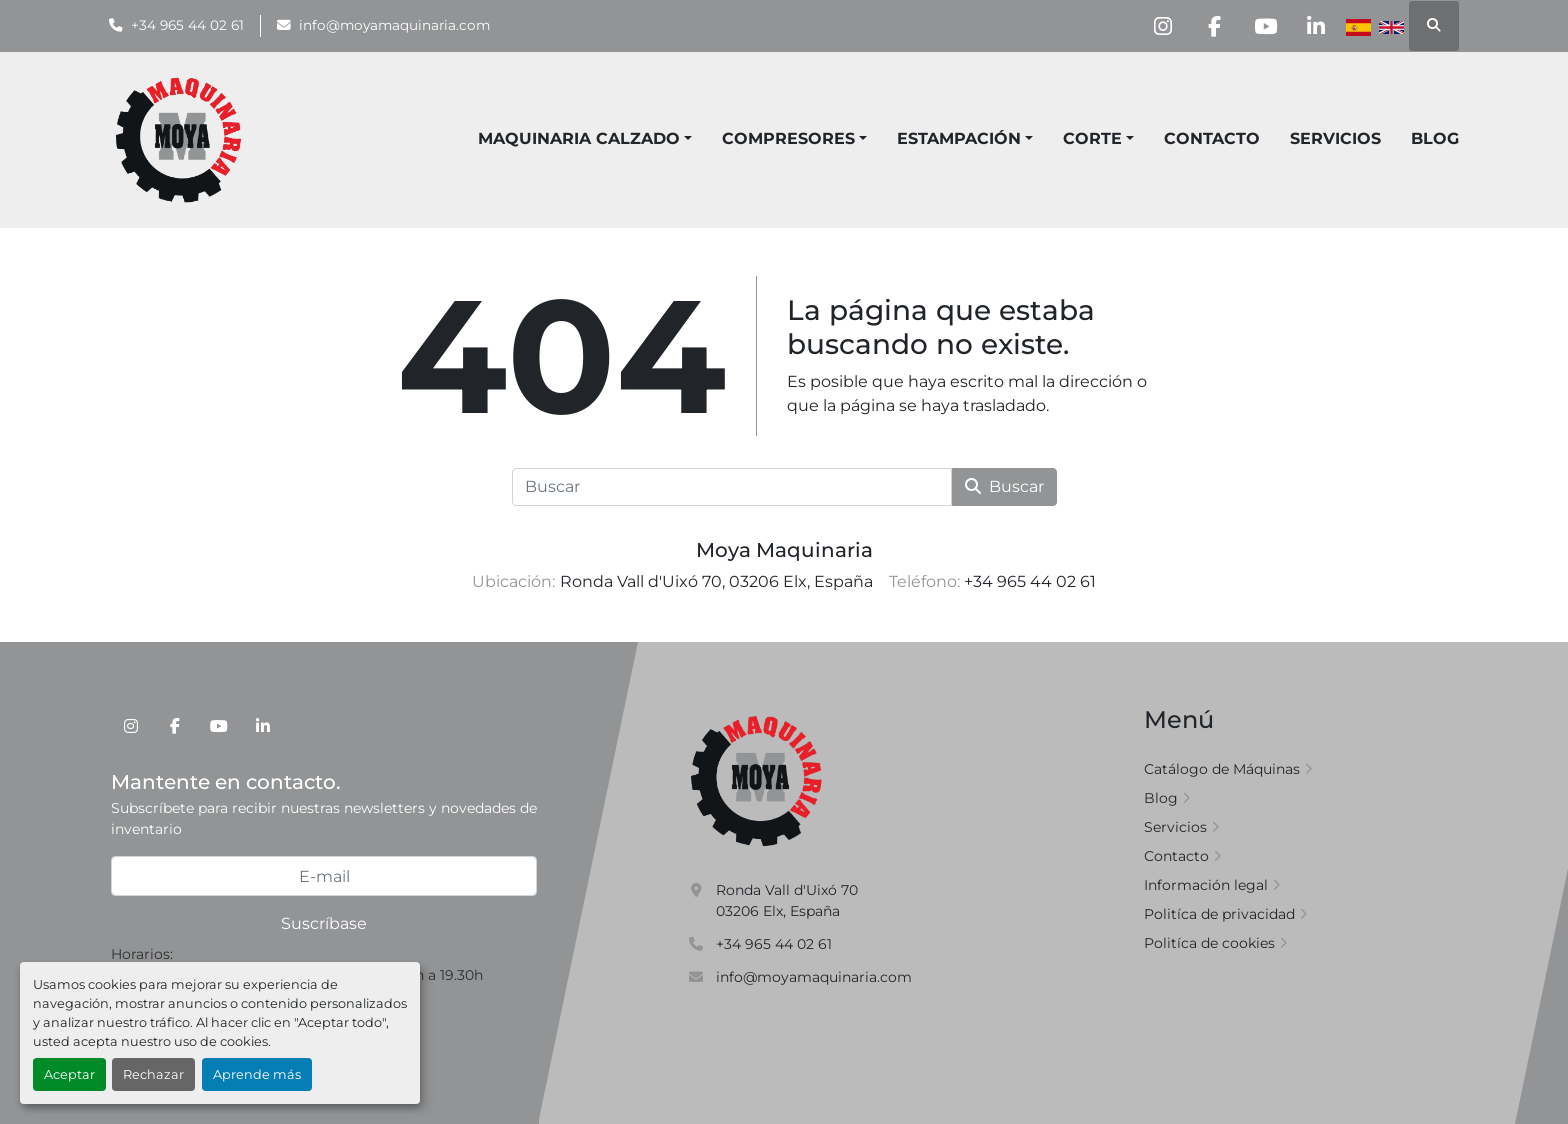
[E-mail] (324, 876)
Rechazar (153, 1074)
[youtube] (1265, 26)
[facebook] (1214, 26)
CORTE (1092, 138)
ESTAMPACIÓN (959, 138)
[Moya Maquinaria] (757, 780)
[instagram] (1163, 26)
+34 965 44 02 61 (187, 25)
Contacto (1212, 138)
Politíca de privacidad (1219, 914)
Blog (1435, 138)
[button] (794, 139)
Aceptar (69, 1074)
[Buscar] (732, 487)
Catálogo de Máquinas (1222, 769)
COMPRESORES (788, 138)
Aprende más (257, 1074)
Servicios (1335, 138)
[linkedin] (1316, 26)
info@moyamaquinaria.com (394, 25)
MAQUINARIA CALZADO (579, 138)
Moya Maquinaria (784, 550)
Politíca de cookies (1209, 943)
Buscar (1004, 486)
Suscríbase (324, 923)
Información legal (1206, 885)
